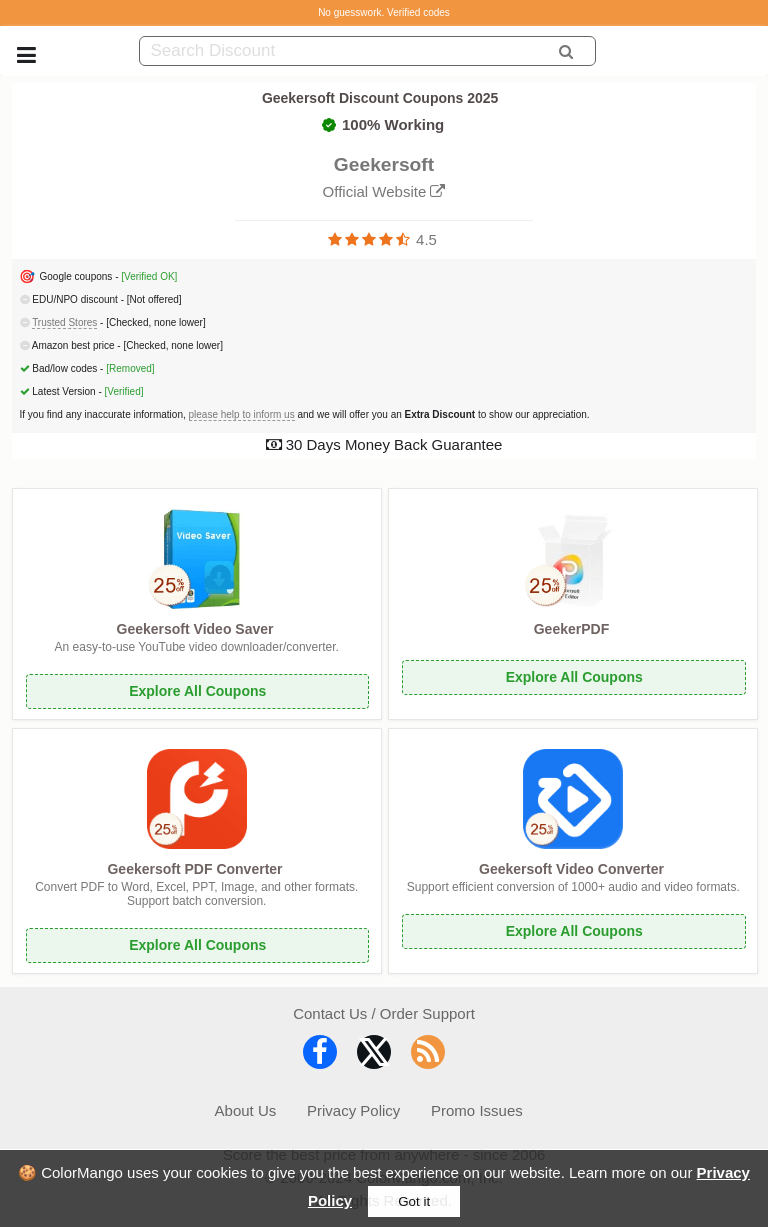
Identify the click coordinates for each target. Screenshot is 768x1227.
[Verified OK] (149, 276)
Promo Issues (477, 1110)
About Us (246, 1110)
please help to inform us (242, 414)
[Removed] (130, 368)
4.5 (426, 239)
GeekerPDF (571, 629)
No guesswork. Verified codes (384, 12)
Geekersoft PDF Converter (194, 869)
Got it (414, 1201)
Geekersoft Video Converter (571, 869)
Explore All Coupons (197, 691)
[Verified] (124, 391)
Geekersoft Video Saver (195, 629)
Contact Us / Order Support (384, 1013)
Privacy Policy (353, 1110)
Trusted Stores (64, 322)
